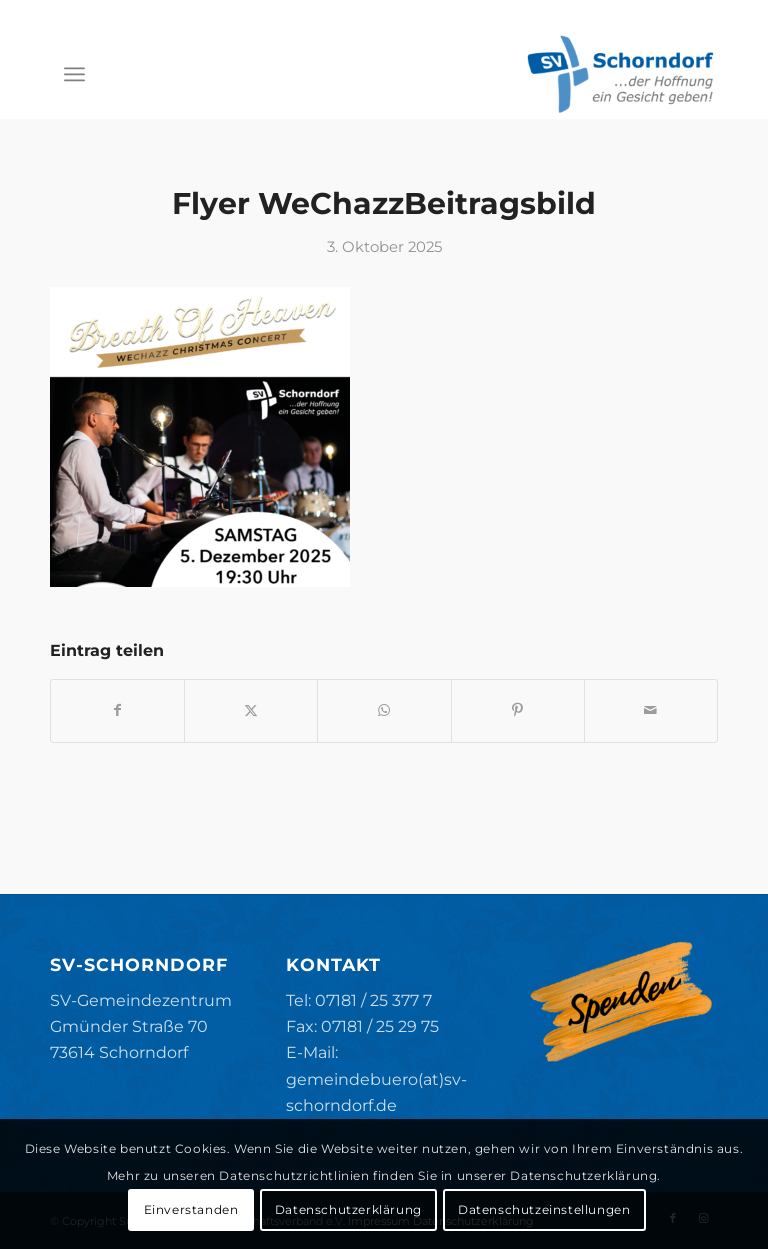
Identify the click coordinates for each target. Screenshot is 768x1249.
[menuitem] (74, 74)
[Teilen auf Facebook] (117, 710)
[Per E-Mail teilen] (651, 710)
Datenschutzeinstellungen (544, 1209)
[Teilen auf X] (251, 710)
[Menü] (74, 74)
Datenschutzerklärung (348, 1209)
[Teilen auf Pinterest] (518, 710)
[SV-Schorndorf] (620, 74)
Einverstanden (191, 1209)
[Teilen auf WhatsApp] (384, 710)
